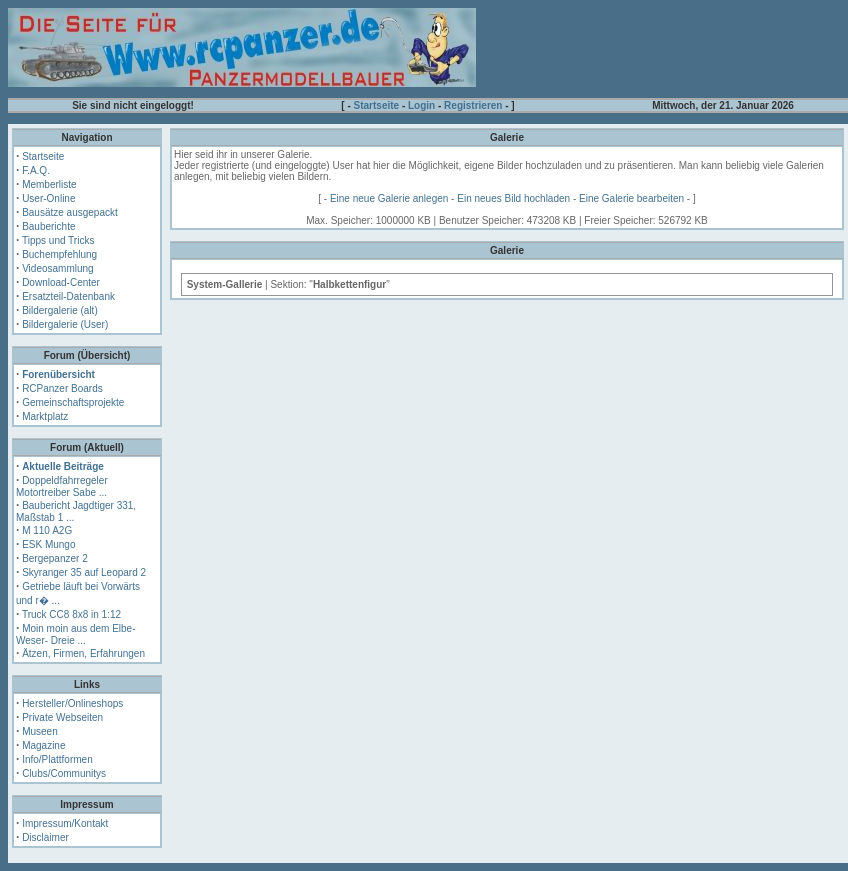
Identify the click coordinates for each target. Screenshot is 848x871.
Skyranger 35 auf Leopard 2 (84, 572)
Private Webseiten (62, 717)
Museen (40, 731)
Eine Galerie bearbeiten (631, 198)
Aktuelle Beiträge (63, 466)
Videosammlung (58, 268)
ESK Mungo (48, 544)
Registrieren (473, 105)
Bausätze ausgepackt (70, 212)
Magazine (43, 745)
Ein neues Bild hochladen (513, 198)
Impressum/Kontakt (65, 823)
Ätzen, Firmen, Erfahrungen (83, 653)
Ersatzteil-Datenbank (68, 296)
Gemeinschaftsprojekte (73, 402)
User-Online (48, 198)
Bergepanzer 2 (55, 558)
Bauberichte (48, 226)
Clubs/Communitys (64, 773)
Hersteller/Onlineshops (72, 703)
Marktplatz (45, 416)
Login (421, 105)
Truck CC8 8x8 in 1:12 (71, 614)
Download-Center (61, 282)
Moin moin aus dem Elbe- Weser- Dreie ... (76, 634)
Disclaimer (45, 837)
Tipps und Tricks (58, 240)
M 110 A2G (47, 530)
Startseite (377, 105)
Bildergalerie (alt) (60, 310)
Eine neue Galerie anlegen (389, 198)
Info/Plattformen (57, 759)
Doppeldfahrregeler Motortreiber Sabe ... (62, 486)
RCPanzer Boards (62, 388)
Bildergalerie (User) (65, 324)
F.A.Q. (36, 170)
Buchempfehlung (59, 254)
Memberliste (49, 184)
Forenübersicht (58, 374)
